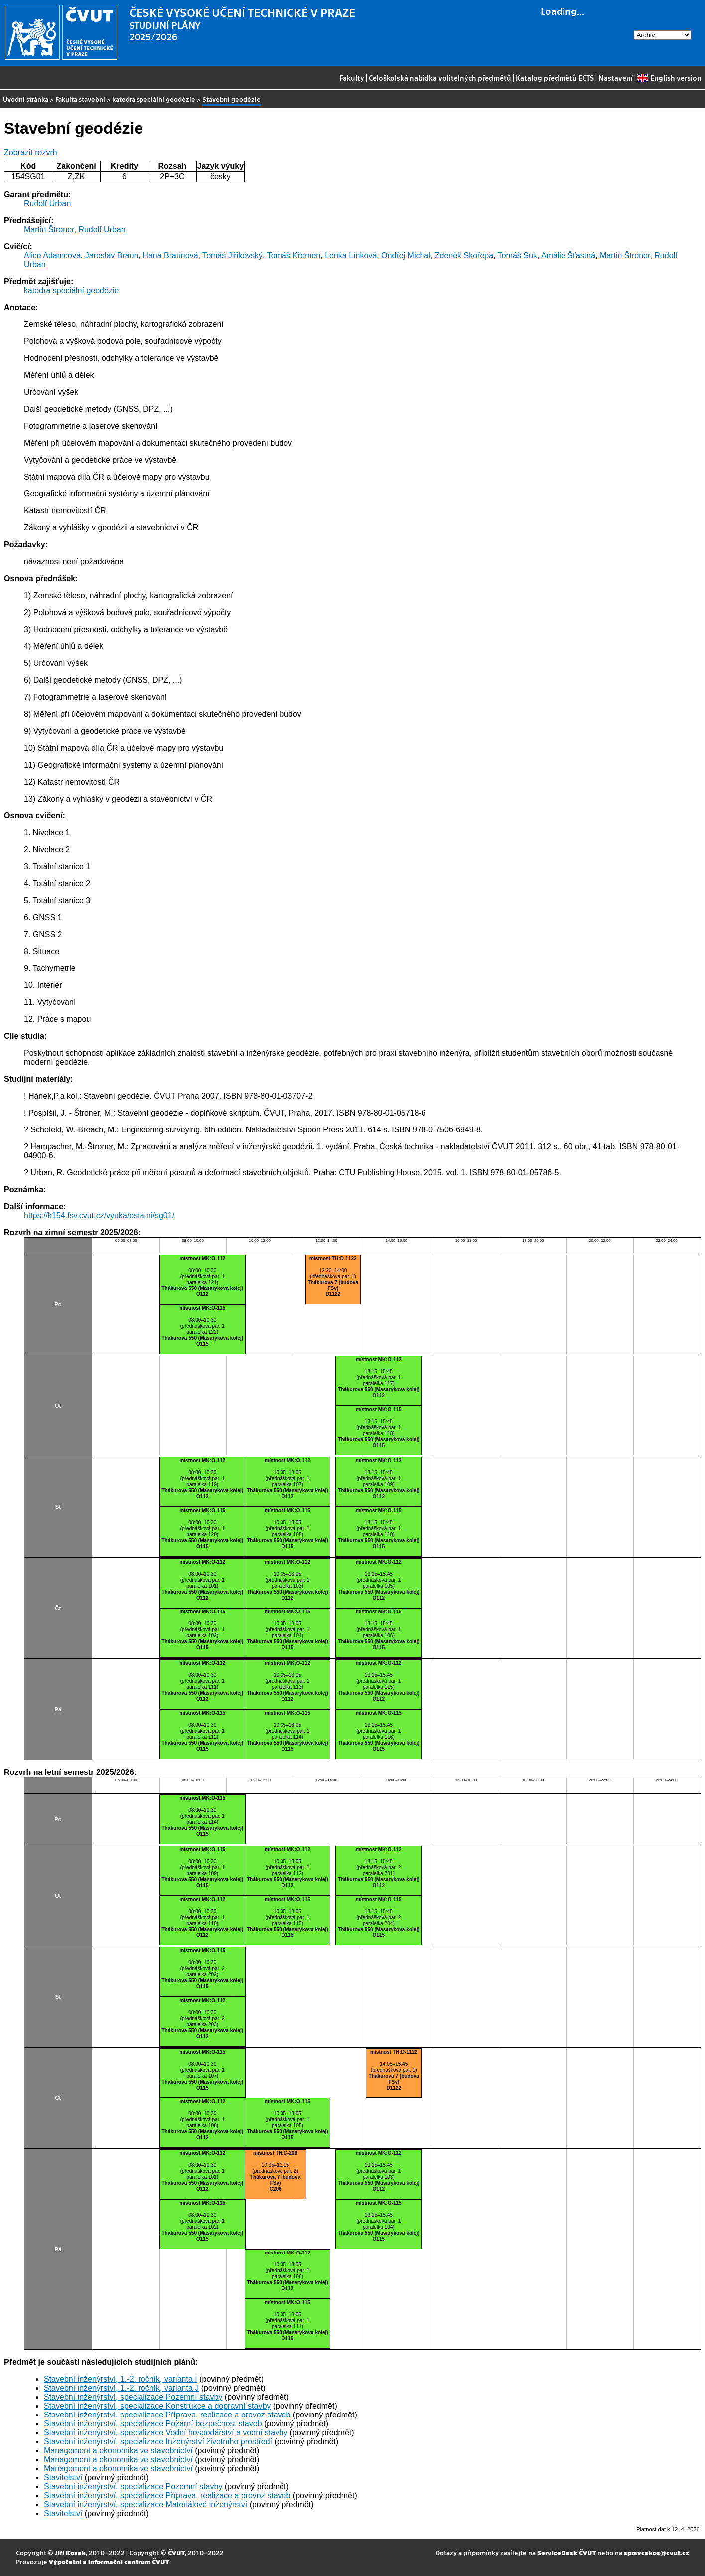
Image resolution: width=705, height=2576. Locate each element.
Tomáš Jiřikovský (232, 255)
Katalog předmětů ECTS (555, 77)
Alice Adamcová (52, 255)
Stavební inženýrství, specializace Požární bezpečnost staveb (153, 2423)
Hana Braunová (170, 255)
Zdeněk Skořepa (464, 255)
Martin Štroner (49, 229)
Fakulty (351, 77)
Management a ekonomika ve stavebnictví (118, 2450)
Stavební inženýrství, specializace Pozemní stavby (133, 2397)
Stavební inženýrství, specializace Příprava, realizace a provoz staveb (167, 2415)
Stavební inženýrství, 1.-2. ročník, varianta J (121, 2388)
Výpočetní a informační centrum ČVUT (109, 2561)
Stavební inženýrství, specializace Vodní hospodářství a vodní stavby (165, 2432)
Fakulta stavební (80, 99)
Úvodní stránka (25, 99)
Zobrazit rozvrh (30, 152)
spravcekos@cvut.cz (656, 2552)
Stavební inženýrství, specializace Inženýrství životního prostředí (158, 2441)
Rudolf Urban (47, 203)
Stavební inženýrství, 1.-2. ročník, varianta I (120, 2379)
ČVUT (176, 2552)
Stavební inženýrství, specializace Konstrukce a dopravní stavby (157, 2406)
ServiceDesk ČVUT (566, 2552)
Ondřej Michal (405, 255)
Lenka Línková (351, 255)
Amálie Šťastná (568, 255)
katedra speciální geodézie (153, 99)
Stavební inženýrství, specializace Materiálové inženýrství (145, 2504)
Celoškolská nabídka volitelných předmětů (440, 77)
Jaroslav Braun (112, 255)
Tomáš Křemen (294, 255)
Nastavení (615, 77)
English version (669, 77)
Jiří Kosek (70, 2552)
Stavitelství (63, 2477)
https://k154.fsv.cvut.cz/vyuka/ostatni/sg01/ (99, 1215)
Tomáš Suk (517, 255)
